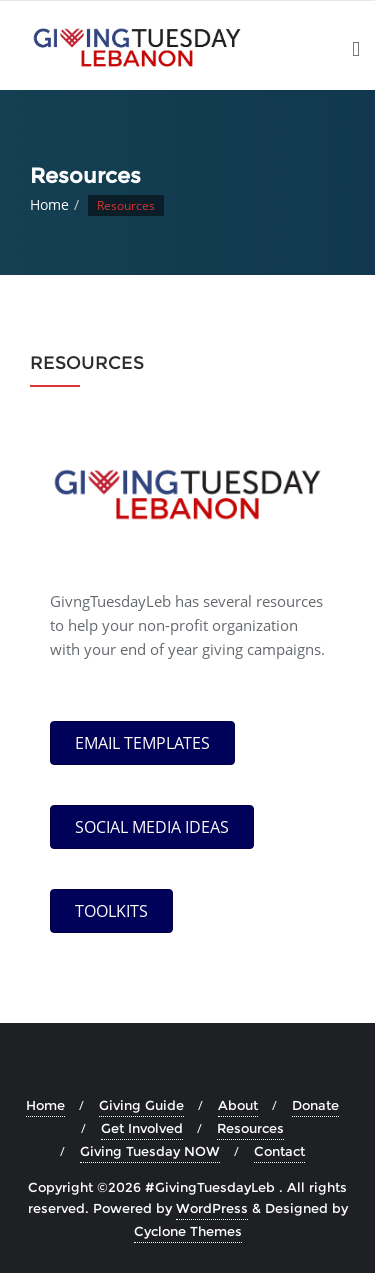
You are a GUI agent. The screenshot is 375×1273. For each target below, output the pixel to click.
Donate (315, 1105)
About (238, 1105)
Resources (250, 1128)
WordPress (212, 1208)
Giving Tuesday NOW (150, 1151)
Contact (279, 1151)
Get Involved (142, 1128)
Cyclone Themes (188, 1231)
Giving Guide (141, 1105)
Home (49, 204)
